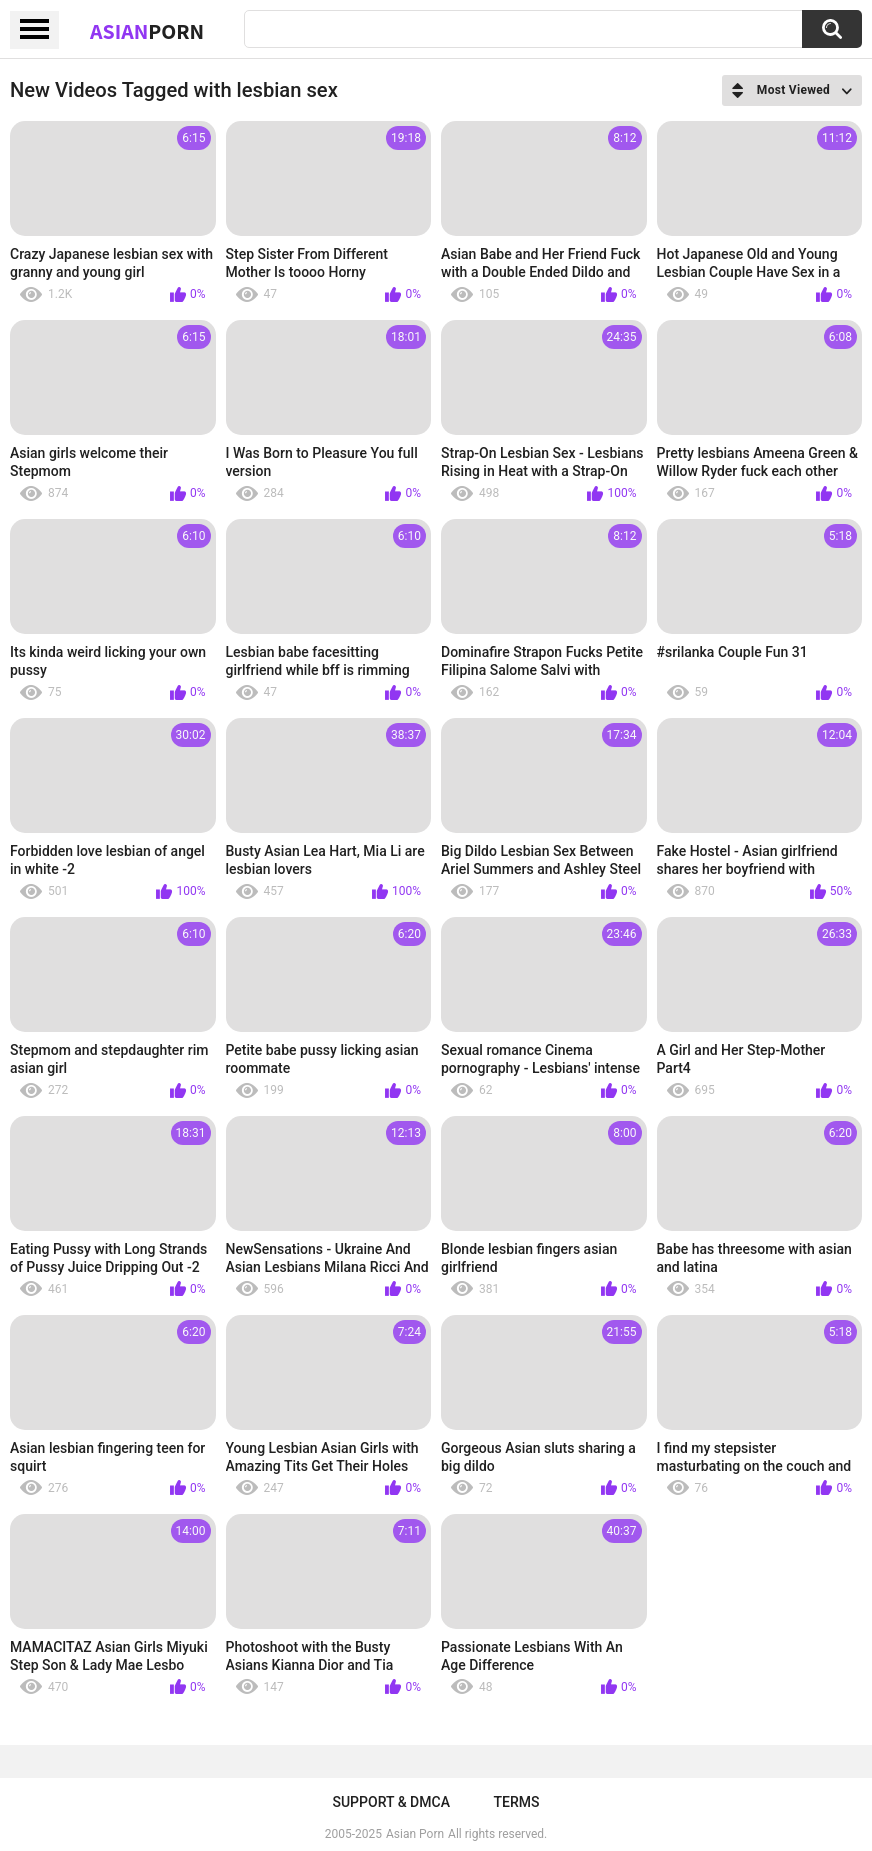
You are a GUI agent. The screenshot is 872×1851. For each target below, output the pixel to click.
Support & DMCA (390, 1802)
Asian (147, 31)
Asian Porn (415, 1834)
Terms (517, 1802)
